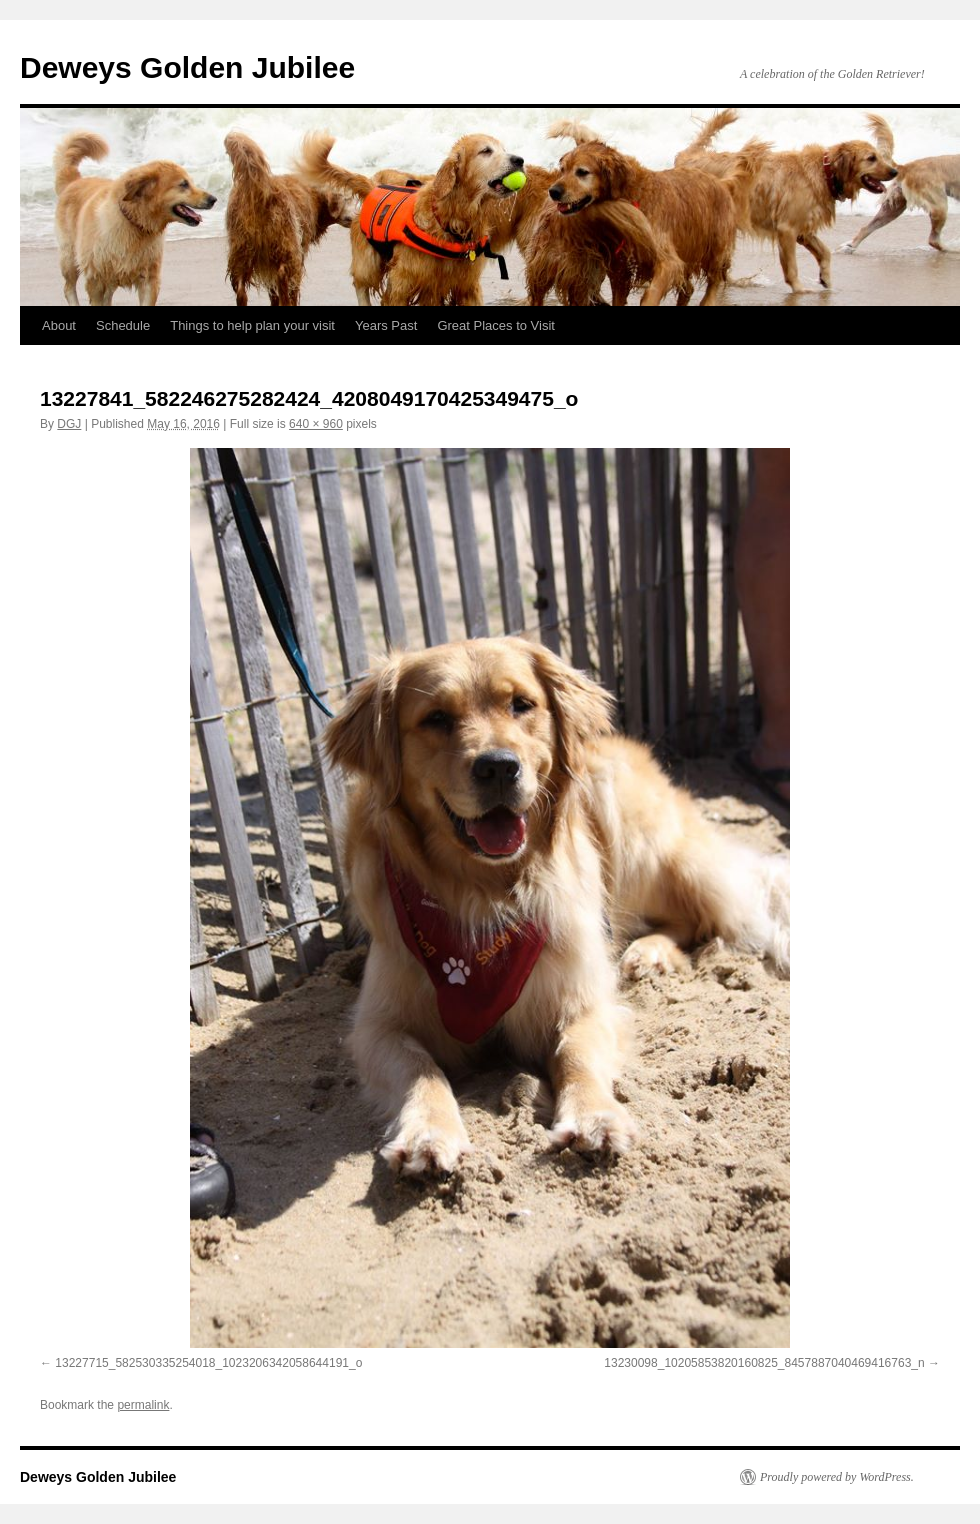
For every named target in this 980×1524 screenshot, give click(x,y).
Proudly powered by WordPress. (837, 1477)
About (59, 325)
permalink (143, 1405)
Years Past (386, 325)
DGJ (69, 424)
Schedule (123, 325)
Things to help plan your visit (252, 325)
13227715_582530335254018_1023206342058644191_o (208, 1363)
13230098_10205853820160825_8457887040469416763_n (764, 1363)
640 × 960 (316, 424)
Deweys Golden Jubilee (187, 67)
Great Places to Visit (496, 325)
